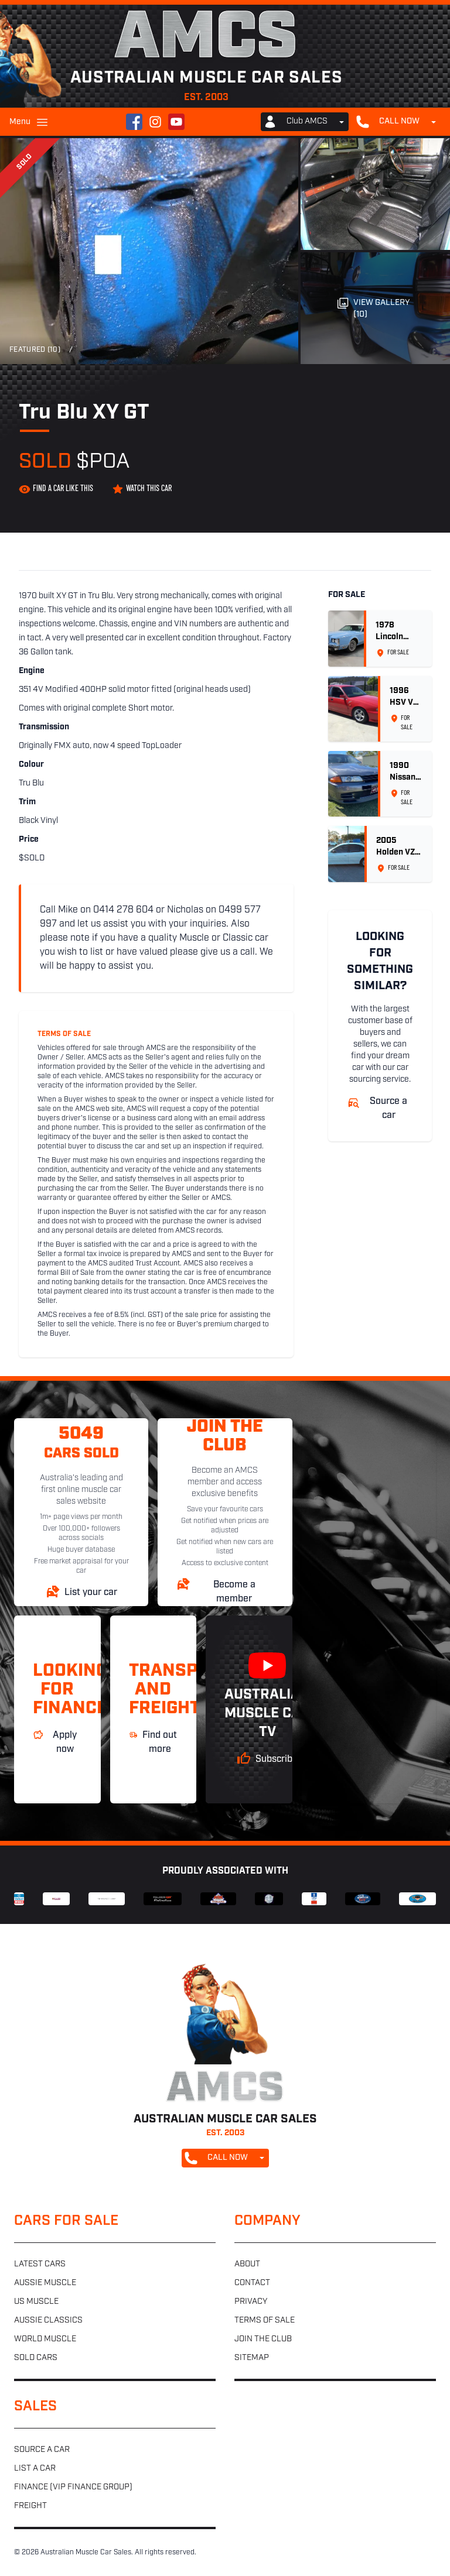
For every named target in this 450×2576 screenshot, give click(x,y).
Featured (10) (34, 350)
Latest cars (40, 2264)
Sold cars (35, 2358)
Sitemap (251, 2358)
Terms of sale (264, 2320)
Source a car (42, 2449)
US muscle (36, 2301)
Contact (252, 2283)
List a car (35, 2468)
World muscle (45, 2339)
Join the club (263, 2339)
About (247, 2264)
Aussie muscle (45, 2283)
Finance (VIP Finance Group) (73, 2487)
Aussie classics (48, 2320)
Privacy (250, 2301)
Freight (30, 2506)
